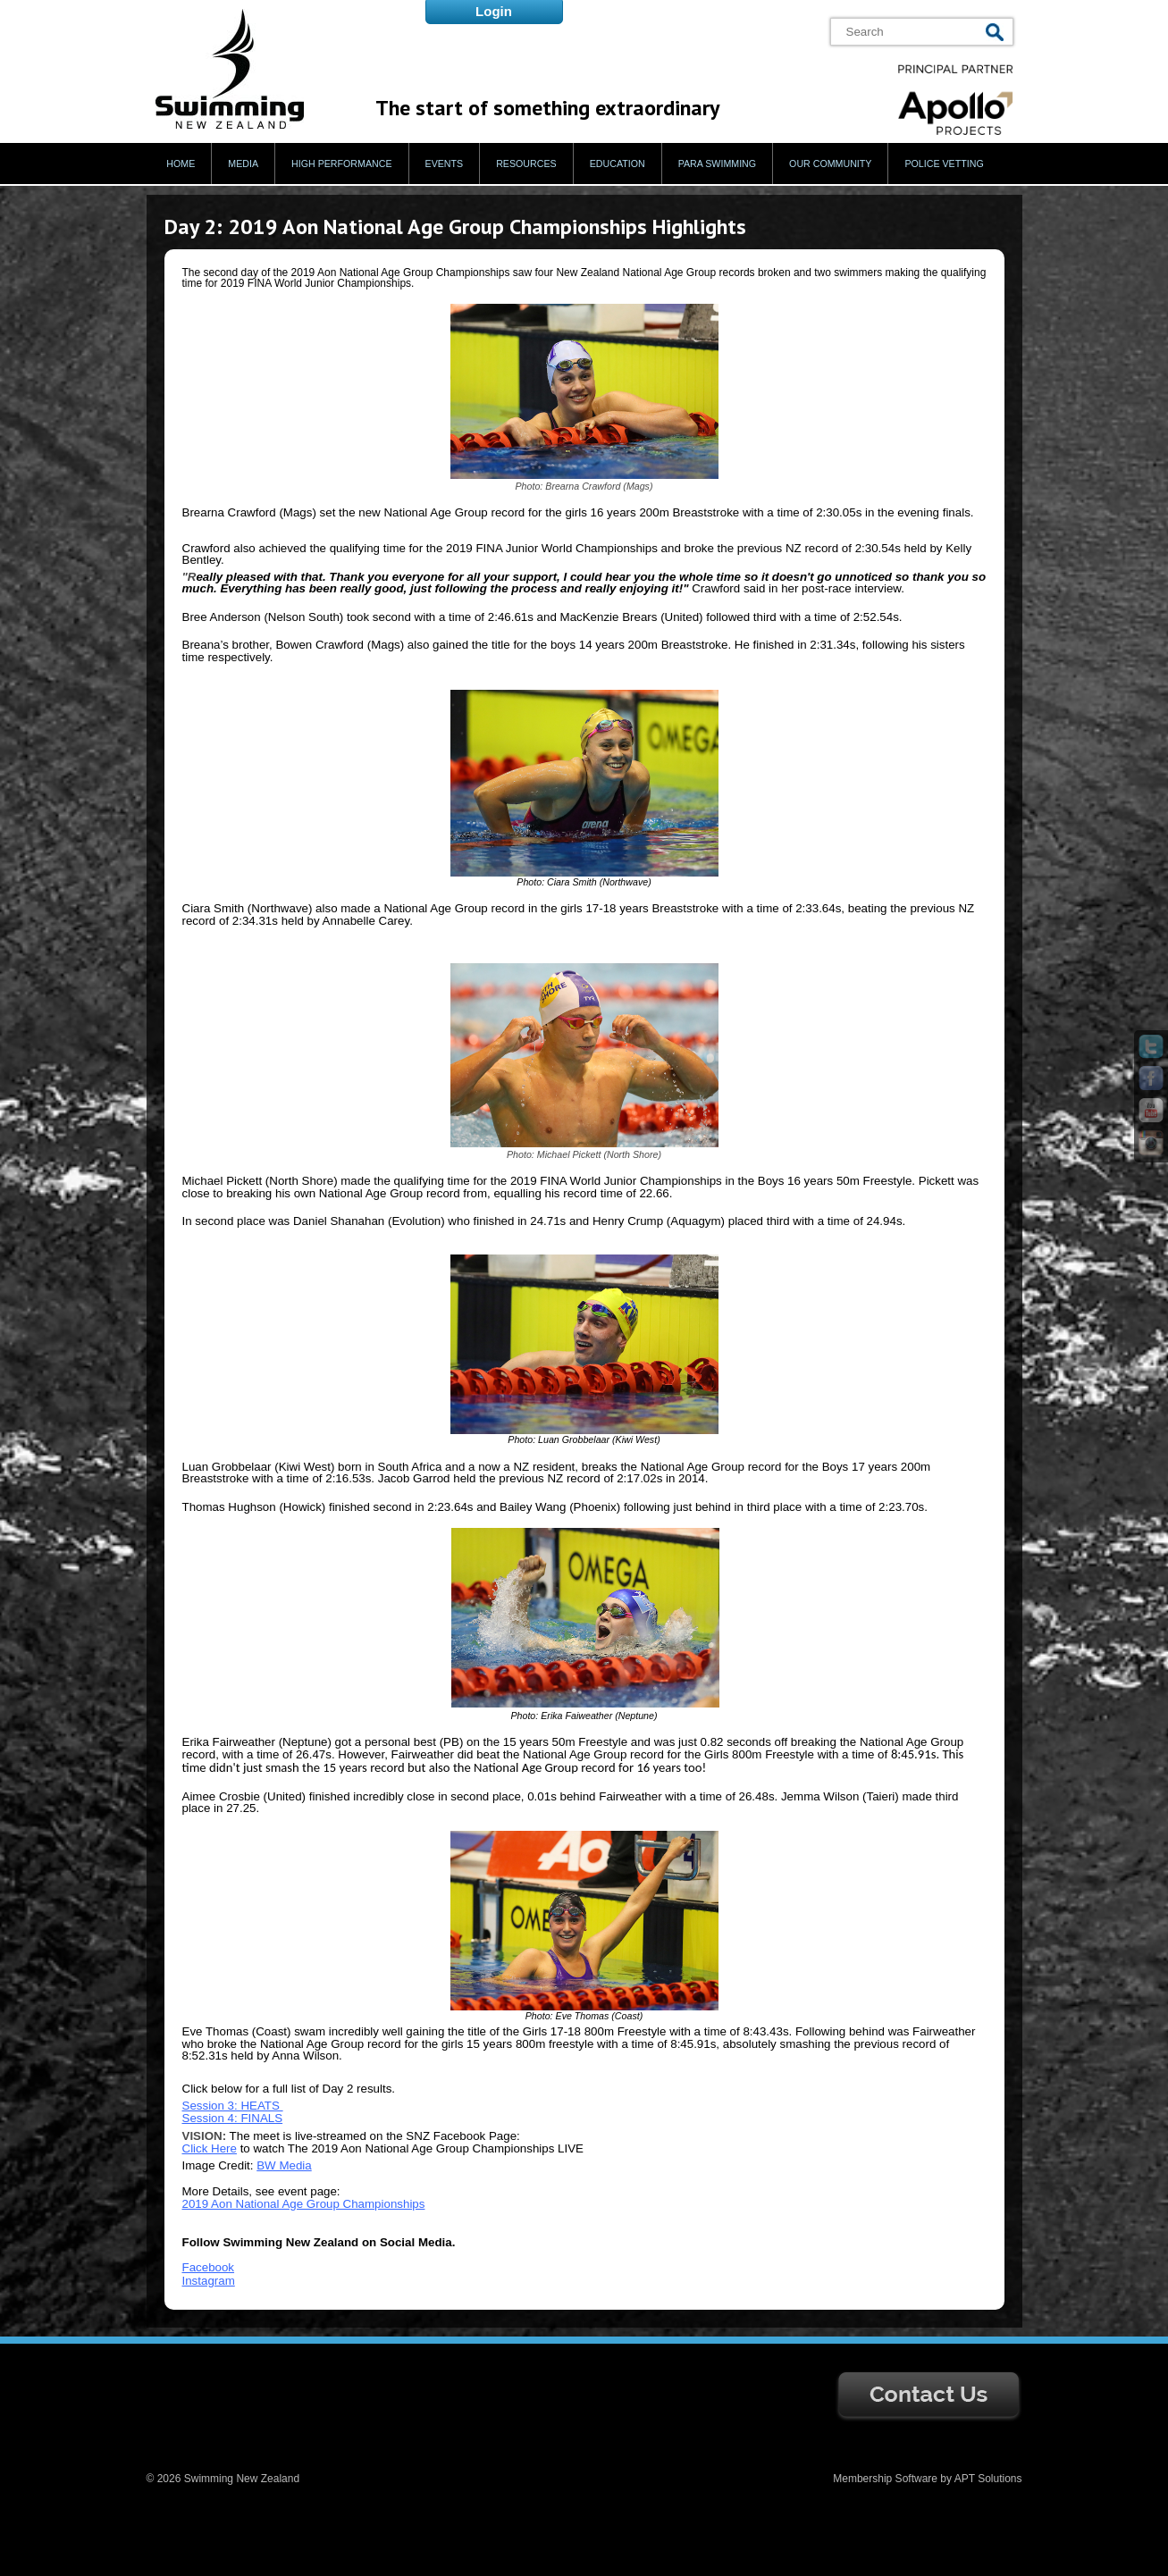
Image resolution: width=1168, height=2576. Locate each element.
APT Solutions (988, 2478)
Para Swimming (717, 163)
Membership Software (885, 2478)
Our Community (830, 163)
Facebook (208, 2267)
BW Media (283, 2165)
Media (243, 163)
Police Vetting (943, 163)
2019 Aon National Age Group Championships (303, 2204)
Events (444, 163)
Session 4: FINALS (232, 2118)
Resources (526, 163)
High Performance (341, 163)
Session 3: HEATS (232, 2105)
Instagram (208, 2280)
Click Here (209, 2148)
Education (617, 163)
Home (180, 163)
